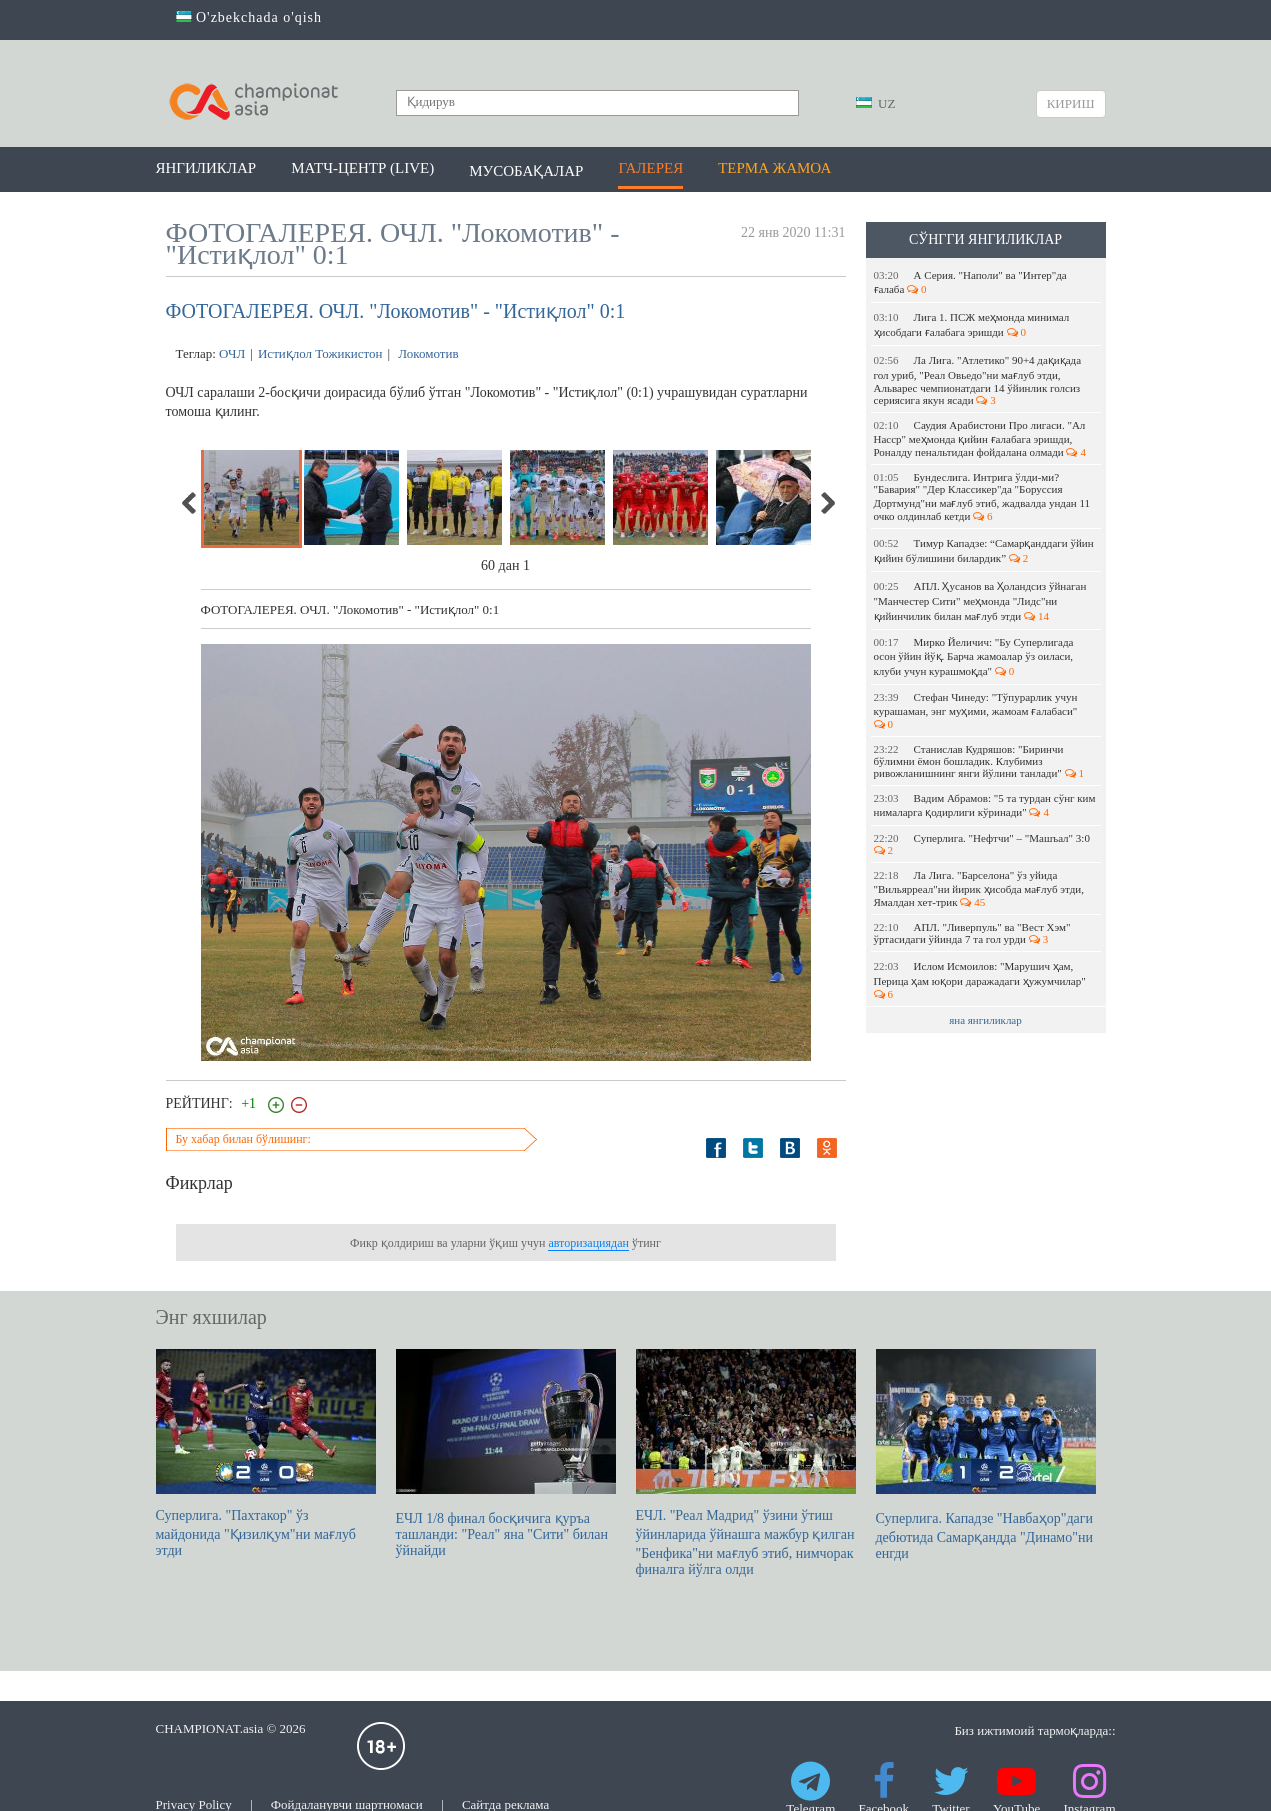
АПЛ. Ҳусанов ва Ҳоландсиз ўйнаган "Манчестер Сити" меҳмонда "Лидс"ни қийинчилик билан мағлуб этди (980, 601)
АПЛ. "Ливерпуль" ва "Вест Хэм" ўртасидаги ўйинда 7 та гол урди (972, 933)
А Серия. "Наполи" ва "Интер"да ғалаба (970, 282)
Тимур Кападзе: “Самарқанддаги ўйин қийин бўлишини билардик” (984, 550)
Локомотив (426, 353)
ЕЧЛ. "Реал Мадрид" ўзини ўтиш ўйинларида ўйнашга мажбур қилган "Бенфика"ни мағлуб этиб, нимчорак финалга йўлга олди (746, 1463)
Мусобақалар (526, 171)
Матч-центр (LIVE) (362, 168)
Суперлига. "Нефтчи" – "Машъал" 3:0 (983, 844)
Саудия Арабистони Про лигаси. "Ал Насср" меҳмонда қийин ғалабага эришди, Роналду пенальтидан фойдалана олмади (980, 438)
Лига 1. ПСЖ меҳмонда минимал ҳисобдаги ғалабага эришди (972, 324)
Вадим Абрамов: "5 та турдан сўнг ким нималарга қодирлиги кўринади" (985, 805)
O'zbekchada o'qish (249, 17)
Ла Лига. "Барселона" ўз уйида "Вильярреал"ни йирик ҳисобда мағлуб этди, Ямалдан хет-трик (979, 888)
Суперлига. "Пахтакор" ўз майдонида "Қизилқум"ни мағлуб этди (266, 1453)
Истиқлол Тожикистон (320, 353)
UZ (876, 103)
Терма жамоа (774, 168)
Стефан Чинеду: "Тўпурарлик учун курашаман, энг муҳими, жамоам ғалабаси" (977, 710)
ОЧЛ (232, 353)
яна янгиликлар (985, 1020)
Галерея (650, 168)
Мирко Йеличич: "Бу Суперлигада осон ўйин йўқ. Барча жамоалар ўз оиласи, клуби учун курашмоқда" (974, 656)
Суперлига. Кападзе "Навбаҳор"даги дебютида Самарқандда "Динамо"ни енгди (986, 1455)
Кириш (1071, 103)
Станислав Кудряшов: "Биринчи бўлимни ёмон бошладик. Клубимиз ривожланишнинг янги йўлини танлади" (979, 761)
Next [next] (827, 503)
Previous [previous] (190, 503)
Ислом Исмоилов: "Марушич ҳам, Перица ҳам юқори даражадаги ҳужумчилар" (981, 980)
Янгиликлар (206, 168)
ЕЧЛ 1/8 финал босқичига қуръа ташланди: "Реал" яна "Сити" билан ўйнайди (506, 1453)
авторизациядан (588, 1243)
